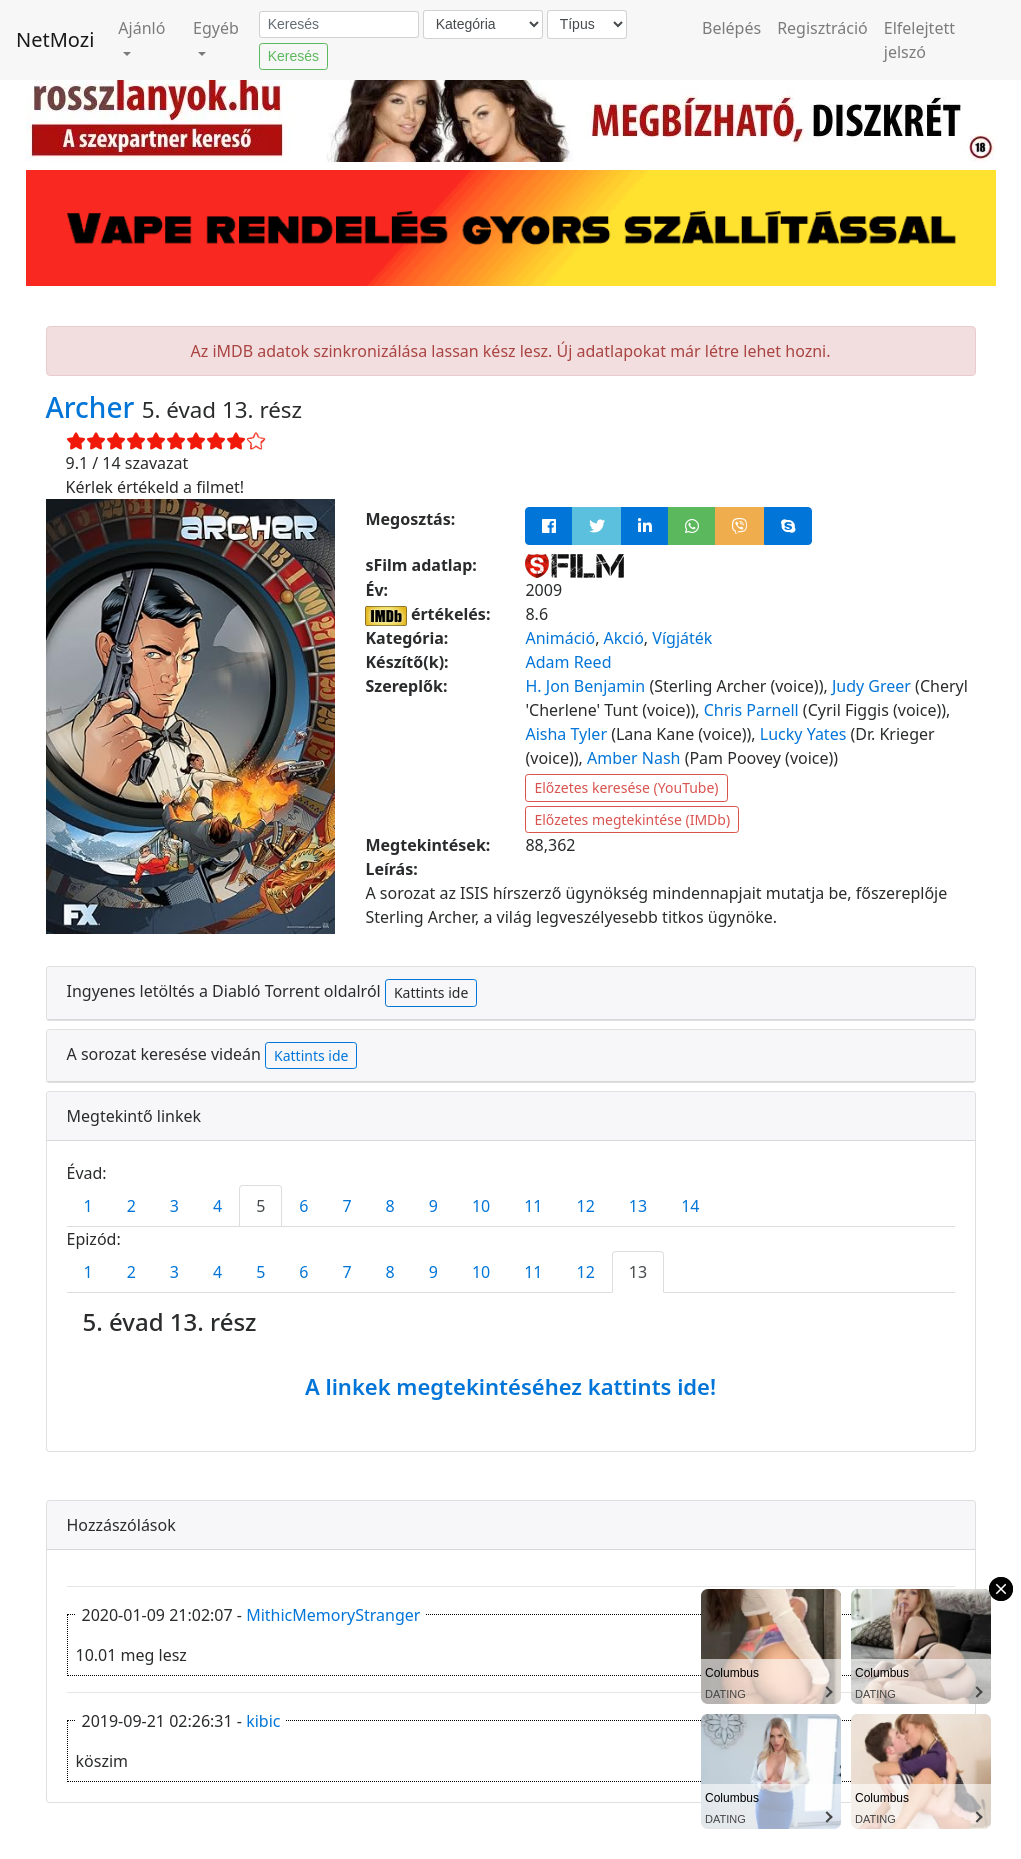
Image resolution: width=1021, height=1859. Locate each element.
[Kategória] (483, 24)
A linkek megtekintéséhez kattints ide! (510, 1386)
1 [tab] (88, 1206)
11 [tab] (533, 1206)
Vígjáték (682, 638)
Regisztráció (822, 28)
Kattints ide (431, 992)
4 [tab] (217, 1206)
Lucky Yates (803, 734)
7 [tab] (346, 1206)
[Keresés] (339, 25)
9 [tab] (433, 1206)
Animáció (560, 638)
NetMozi (55, 39)
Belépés (731, 28)
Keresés (293, 56)
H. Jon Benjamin (585, 686)
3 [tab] (174, 1206)
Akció (624, 638)
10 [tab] (481, 1206)
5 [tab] (260, 1206)
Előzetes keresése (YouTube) (626, 787)
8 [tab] (390, 1206)
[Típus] (587, 24)
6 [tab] (303, 1206)
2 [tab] (131, 1206)
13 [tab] (638, 1206)
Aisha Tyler (566, 734)
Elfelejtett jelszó (919, 40)
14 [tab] (690, 1206)
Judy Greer (871, 686)
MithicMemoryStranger (333, 1615)
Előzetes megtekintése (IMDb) (632, 819)
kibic (263, 1721)
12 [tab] (586, 1206)
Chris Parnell (751, 710)
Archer (94, 407)
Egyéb (216, 28)
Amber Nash (634, 758)
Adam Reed (568, 662)
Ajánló (141, 28)
